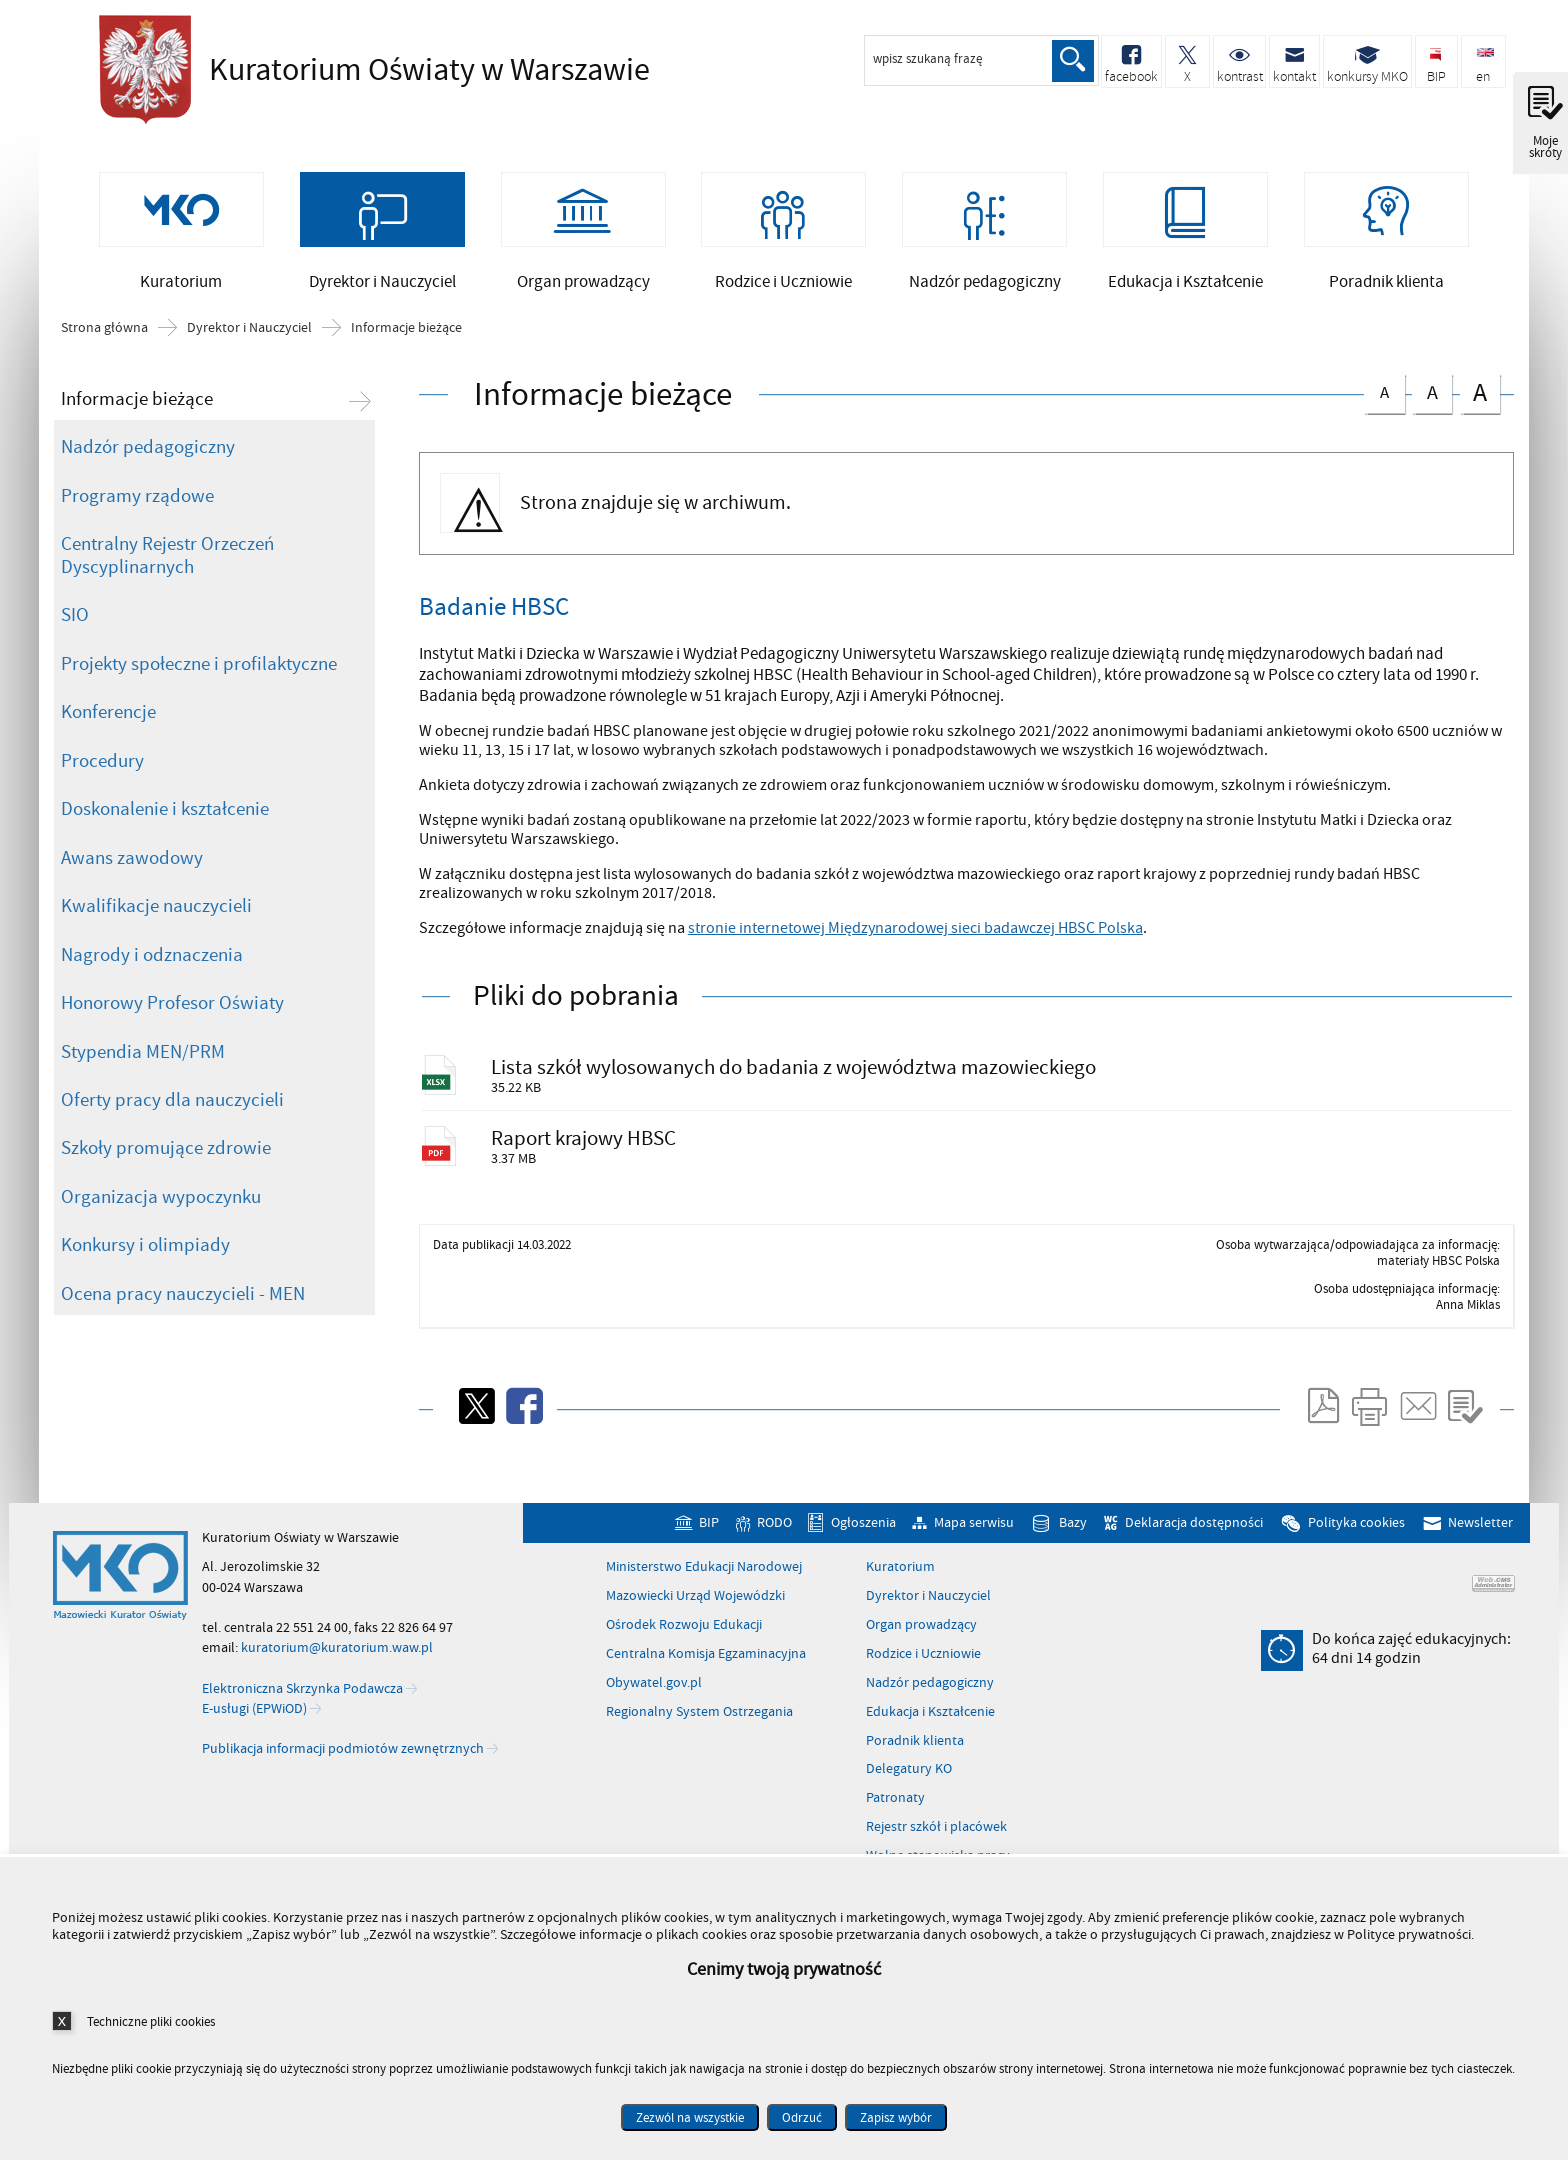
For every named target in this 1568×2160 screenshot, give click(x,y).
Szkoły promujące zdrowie (166, 1152)
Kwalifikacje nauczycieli (156, 909)
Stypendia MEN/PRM (143, 1055)
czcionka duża (1480, 395)
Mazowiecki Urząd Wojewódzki (695, 1603)
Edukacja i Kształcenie (930, 1719)
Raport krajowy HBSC (585, 1144)
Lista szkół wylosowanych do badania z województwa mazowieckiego (795, 1070)
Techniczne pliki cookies (151, 2021)
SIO (75, 618)
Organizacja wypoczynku (161, 1200)
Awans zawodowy (132, 861)
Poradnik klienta (915, 1748)
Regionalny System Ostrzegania (699, 1719)
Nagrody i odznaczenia (152, 958)
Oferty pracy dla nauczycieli (172, 1103)
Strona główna (104, 331)
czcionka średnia (1432, 393)
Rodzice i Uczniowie (923, 1661)
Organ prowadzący (921, 1632)
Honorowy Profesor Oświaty (172, 1006)
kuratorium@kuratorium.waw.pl (337, 1654)
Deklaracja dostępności (1194, 1529)
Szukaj (1072, 61)
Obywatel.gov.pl (654, 1690)
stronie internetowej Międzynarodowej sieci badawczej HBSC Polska (915, 932)
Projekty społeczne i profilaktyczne (199, 667)
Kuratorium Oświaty (369, 70)
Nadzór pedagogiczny (148, 450)
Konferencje (108, 715)
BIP (709, 1529)
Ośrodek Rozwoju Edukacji (684, 1632)
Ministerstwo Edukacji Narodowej (704, 1574)
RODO (774, 1529)
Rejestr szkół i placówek (936, 1834)
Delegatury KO (909, 1777)
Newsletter (1480, 1529)
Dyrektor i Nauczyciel (249, 331)
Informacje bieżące (406, 331)
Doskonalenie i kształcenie (165, 812)
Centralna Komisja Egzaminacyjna (706, 1661)
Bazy (1073, 1529)
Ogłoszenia (863, 1529)
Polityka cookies (1356, 1529)
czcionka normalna (1384, 392)
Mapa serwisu (974, 1529)
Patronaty (895, 1805)
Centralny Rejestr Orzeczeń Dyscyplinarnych (167, 558)
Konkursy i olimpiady (145, 1249)
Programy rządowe (137, 499)
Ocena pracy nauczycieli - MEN (183, 1297)
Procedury (102, 764)
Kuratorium (900, 1574)
